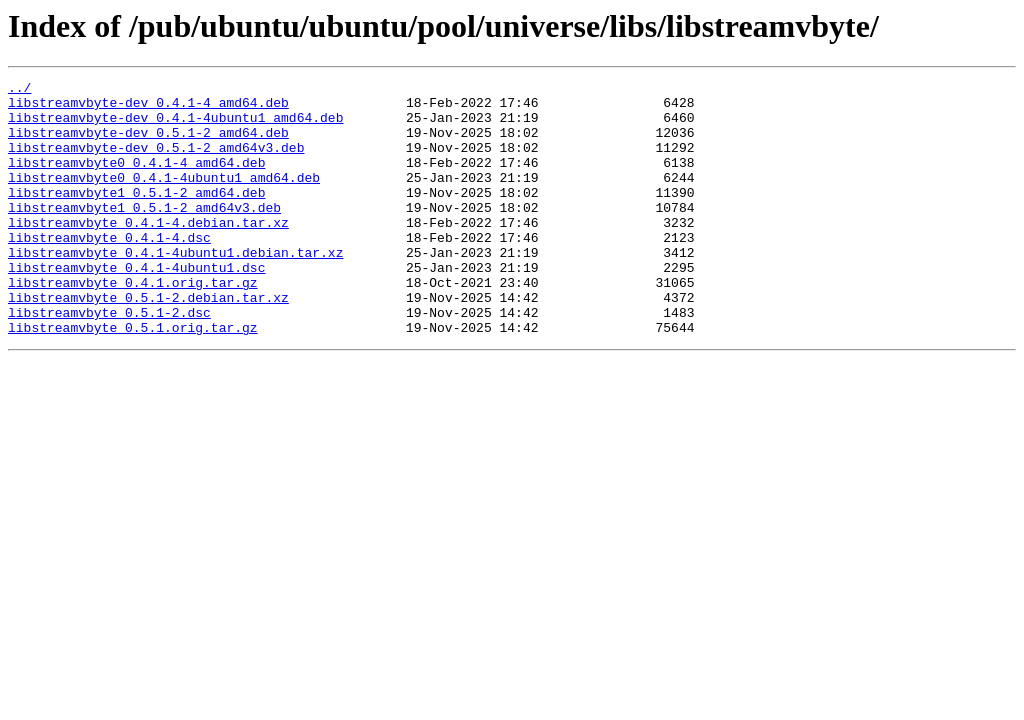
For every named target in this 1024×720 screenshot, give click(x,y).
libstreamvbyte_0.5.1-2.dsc (109, 360)
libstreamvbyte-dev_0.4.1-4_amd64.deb (148, 108)
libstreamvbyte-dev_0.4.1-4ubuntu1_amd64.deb (175, 126)
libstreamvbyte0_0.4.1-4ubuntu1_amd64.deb (164, 198)
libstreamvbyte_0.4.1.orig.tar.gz (133, 324)
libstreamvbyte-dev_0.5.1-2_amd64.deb (148, 144)
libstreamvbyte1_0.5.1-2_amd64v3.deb (144, 234)
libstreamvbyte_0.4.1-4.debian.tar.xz (148, 252)
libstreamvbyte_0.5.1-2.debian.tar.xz (148, 342)
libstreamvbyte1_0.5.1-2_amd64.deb (136, 216)
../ (19, 90)
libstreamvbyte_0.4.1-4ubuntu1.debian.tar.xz (175, 288)
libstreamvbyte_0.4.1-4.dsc (109, 270)
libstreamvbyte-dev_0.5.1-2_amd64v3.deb (156, 162)
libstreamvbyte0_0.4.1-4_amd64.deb (136, 180)
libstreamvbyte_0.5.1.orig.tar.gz (133, 378)
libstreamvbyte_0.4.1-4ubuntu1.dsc (136, 306)
